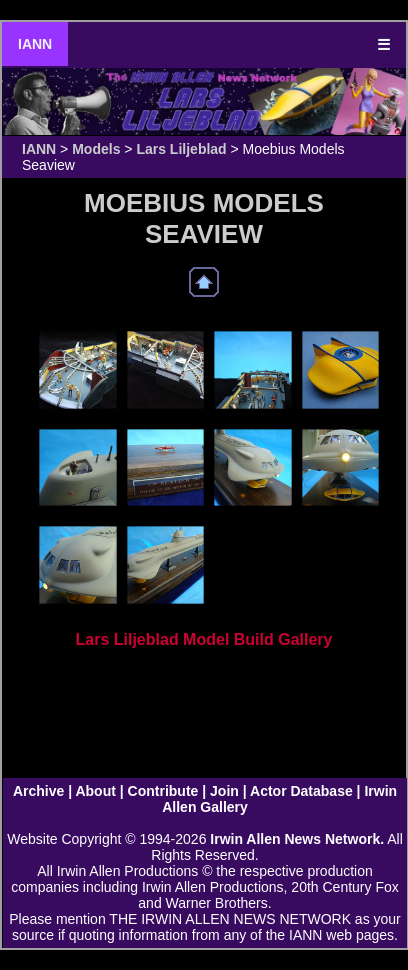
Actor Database (301, 791)
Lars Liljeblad (181, 149)
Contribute (163, 791)
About (95, 791)
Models (96, 149)
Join (224, 791)
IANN (35, 44)
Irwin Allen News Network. (297, 839)
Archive (38, 791)
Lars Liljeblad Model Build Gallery (204, 639)
